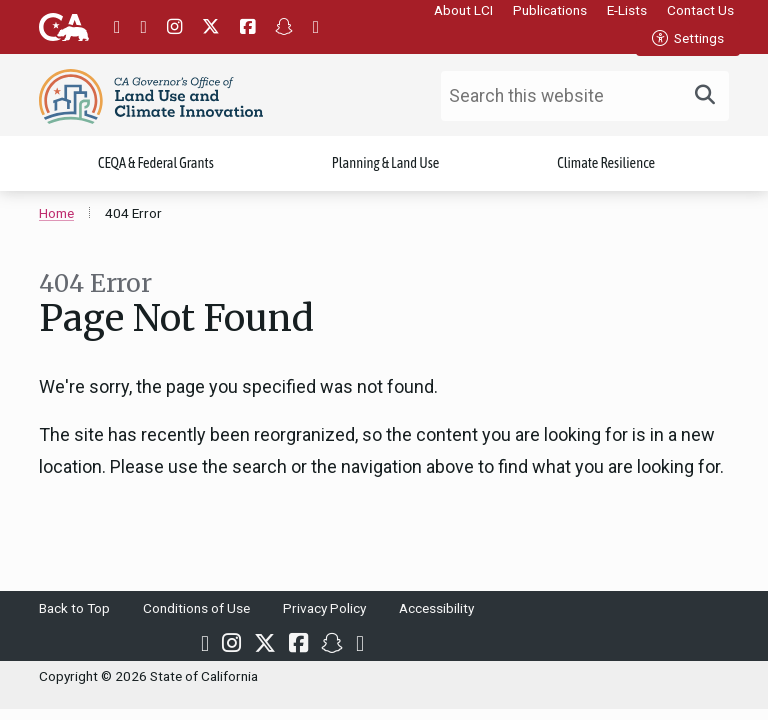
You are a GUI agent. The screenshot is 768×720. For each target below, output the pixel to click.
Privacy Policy (324, 610)
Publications (550, 10)
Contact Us (700, 10)
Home (56, 215)
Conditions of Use (196, 610)
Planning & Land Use (386, 165)
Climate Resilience (606, 165)
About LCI (463, 10)
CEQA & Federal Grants (156, 165)
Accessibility (436, 610)
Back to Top (74, 610)
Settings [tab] (688, 38)
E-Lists (627, 10)
